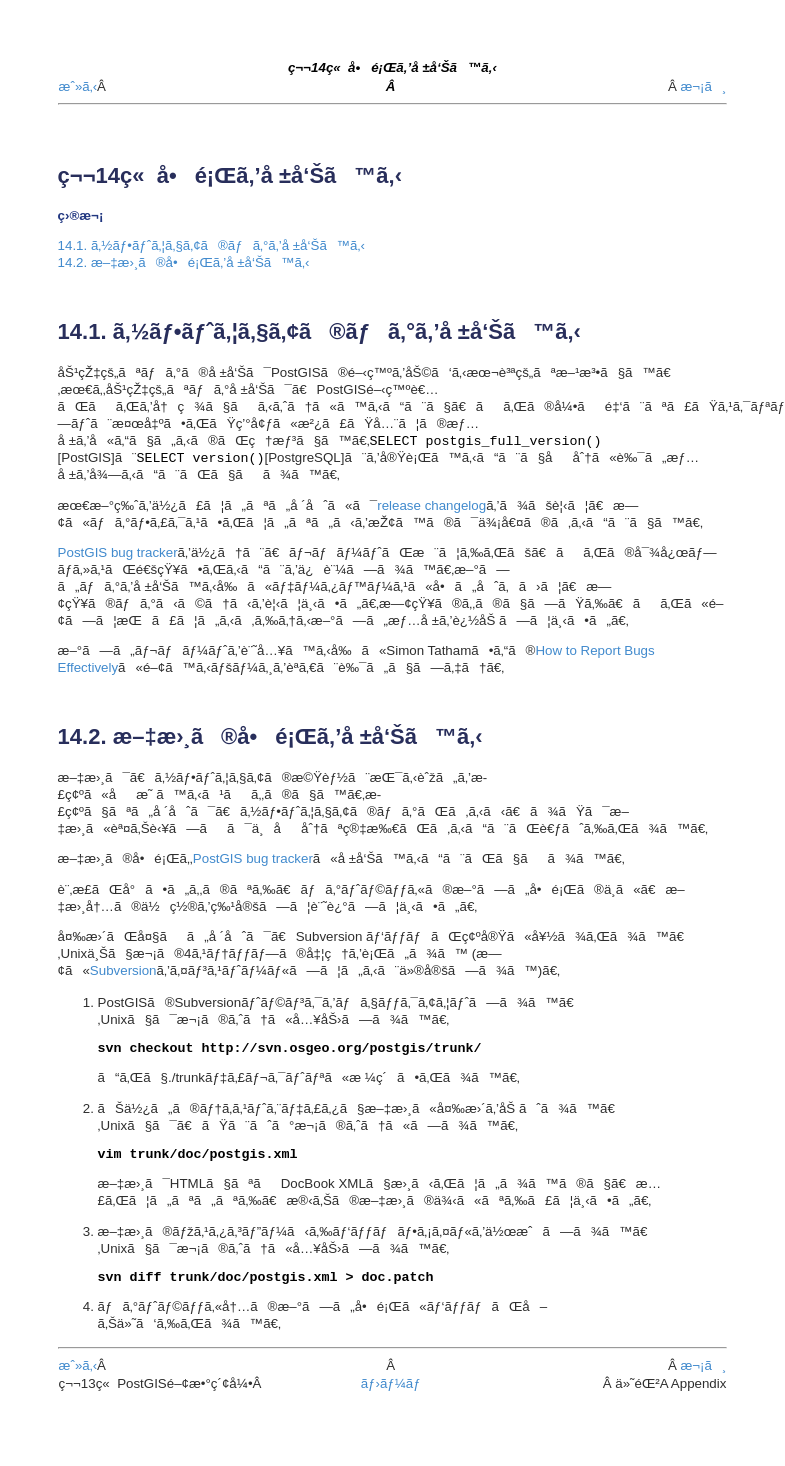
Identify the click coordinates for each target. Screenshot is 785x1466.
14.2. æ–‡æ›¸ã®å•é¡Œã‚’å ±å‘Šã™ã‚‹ (184, 262)
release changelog (431, 505)
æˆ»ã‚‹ (78, 86)
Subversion (123, 970)
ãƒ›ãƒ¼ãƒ (393, 1383)
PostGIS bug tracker (118, 552)
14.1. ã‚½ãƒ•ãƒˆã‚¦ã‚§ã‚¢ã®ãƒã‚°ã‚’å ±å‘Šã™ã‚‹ (211, 245)
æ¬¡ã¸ (703, 86)
